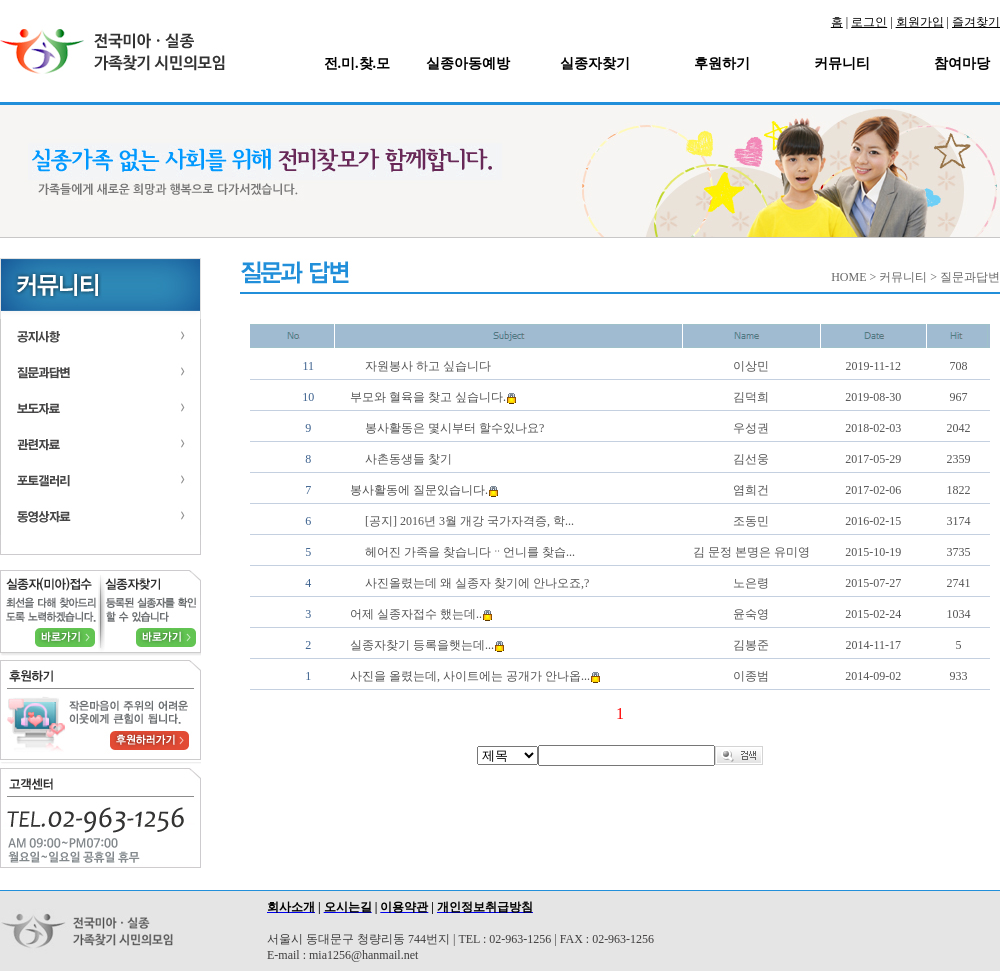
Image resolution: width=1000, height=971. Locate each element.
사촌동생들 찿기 (408, 459)
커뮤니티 (842, 63)
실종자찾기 (595, 63)
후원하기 (722, 63)
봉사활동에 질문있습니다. (419, 490)
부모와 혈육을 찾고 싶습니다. (428, 397)
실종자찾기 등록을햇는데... (422, 645)
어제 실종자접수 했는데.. (416, 614)
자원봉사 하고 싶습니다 (428, 366)
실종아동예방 (468, 63)
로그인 (869, 22)
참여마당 (962, 63)
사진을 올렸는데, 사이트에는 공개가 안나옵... (470, 676)
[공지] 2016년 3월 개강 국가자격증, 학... (469, 521)
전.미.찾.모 (357, 63)
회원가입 (920, 22)
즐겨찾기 (976, 22)
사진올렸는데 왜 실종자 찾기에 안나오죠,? (477, 583)
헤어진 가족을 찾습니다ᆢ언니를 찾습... (470, 552)
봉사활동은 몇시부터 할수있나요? (454, 428)
